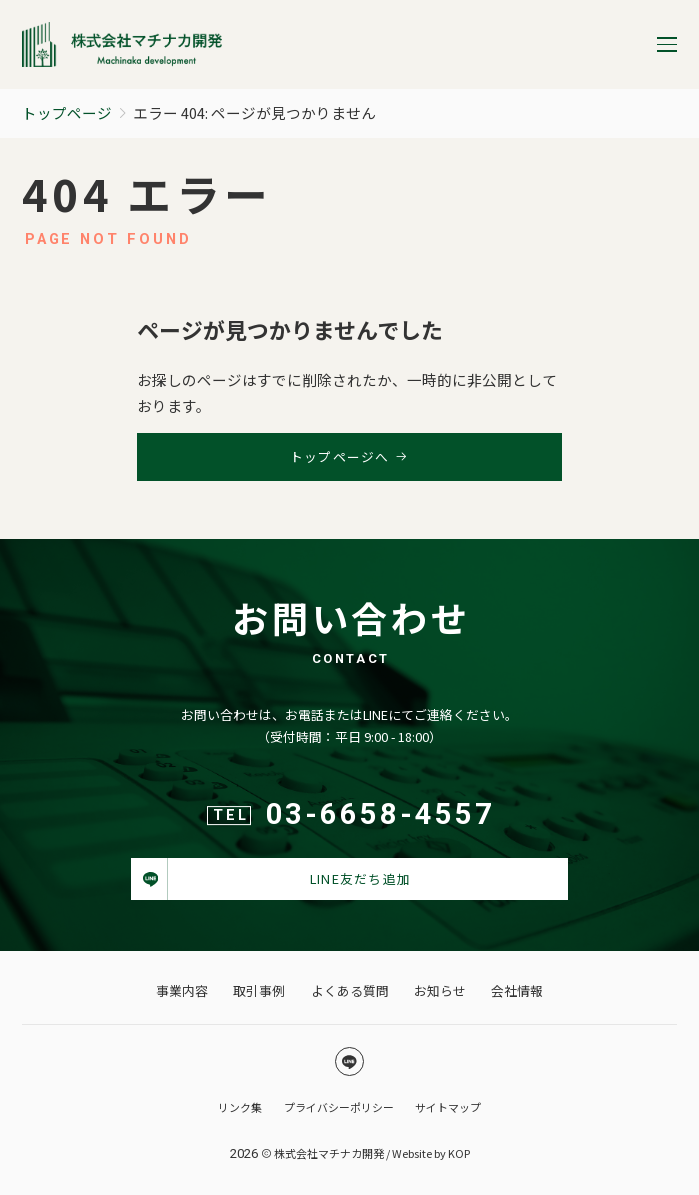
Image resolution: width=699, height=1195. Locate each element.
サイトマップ (448, 1107)
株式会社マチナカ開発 (329, 1153)
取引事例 (259, 990)
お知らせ (440, 990)
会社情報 (517, 990)
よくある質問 (350, 990)
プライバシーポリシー (339, 1107)
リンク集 (240, 1107)
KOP (459, 1153)
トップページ (67, 112)
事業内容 (182, 990)
